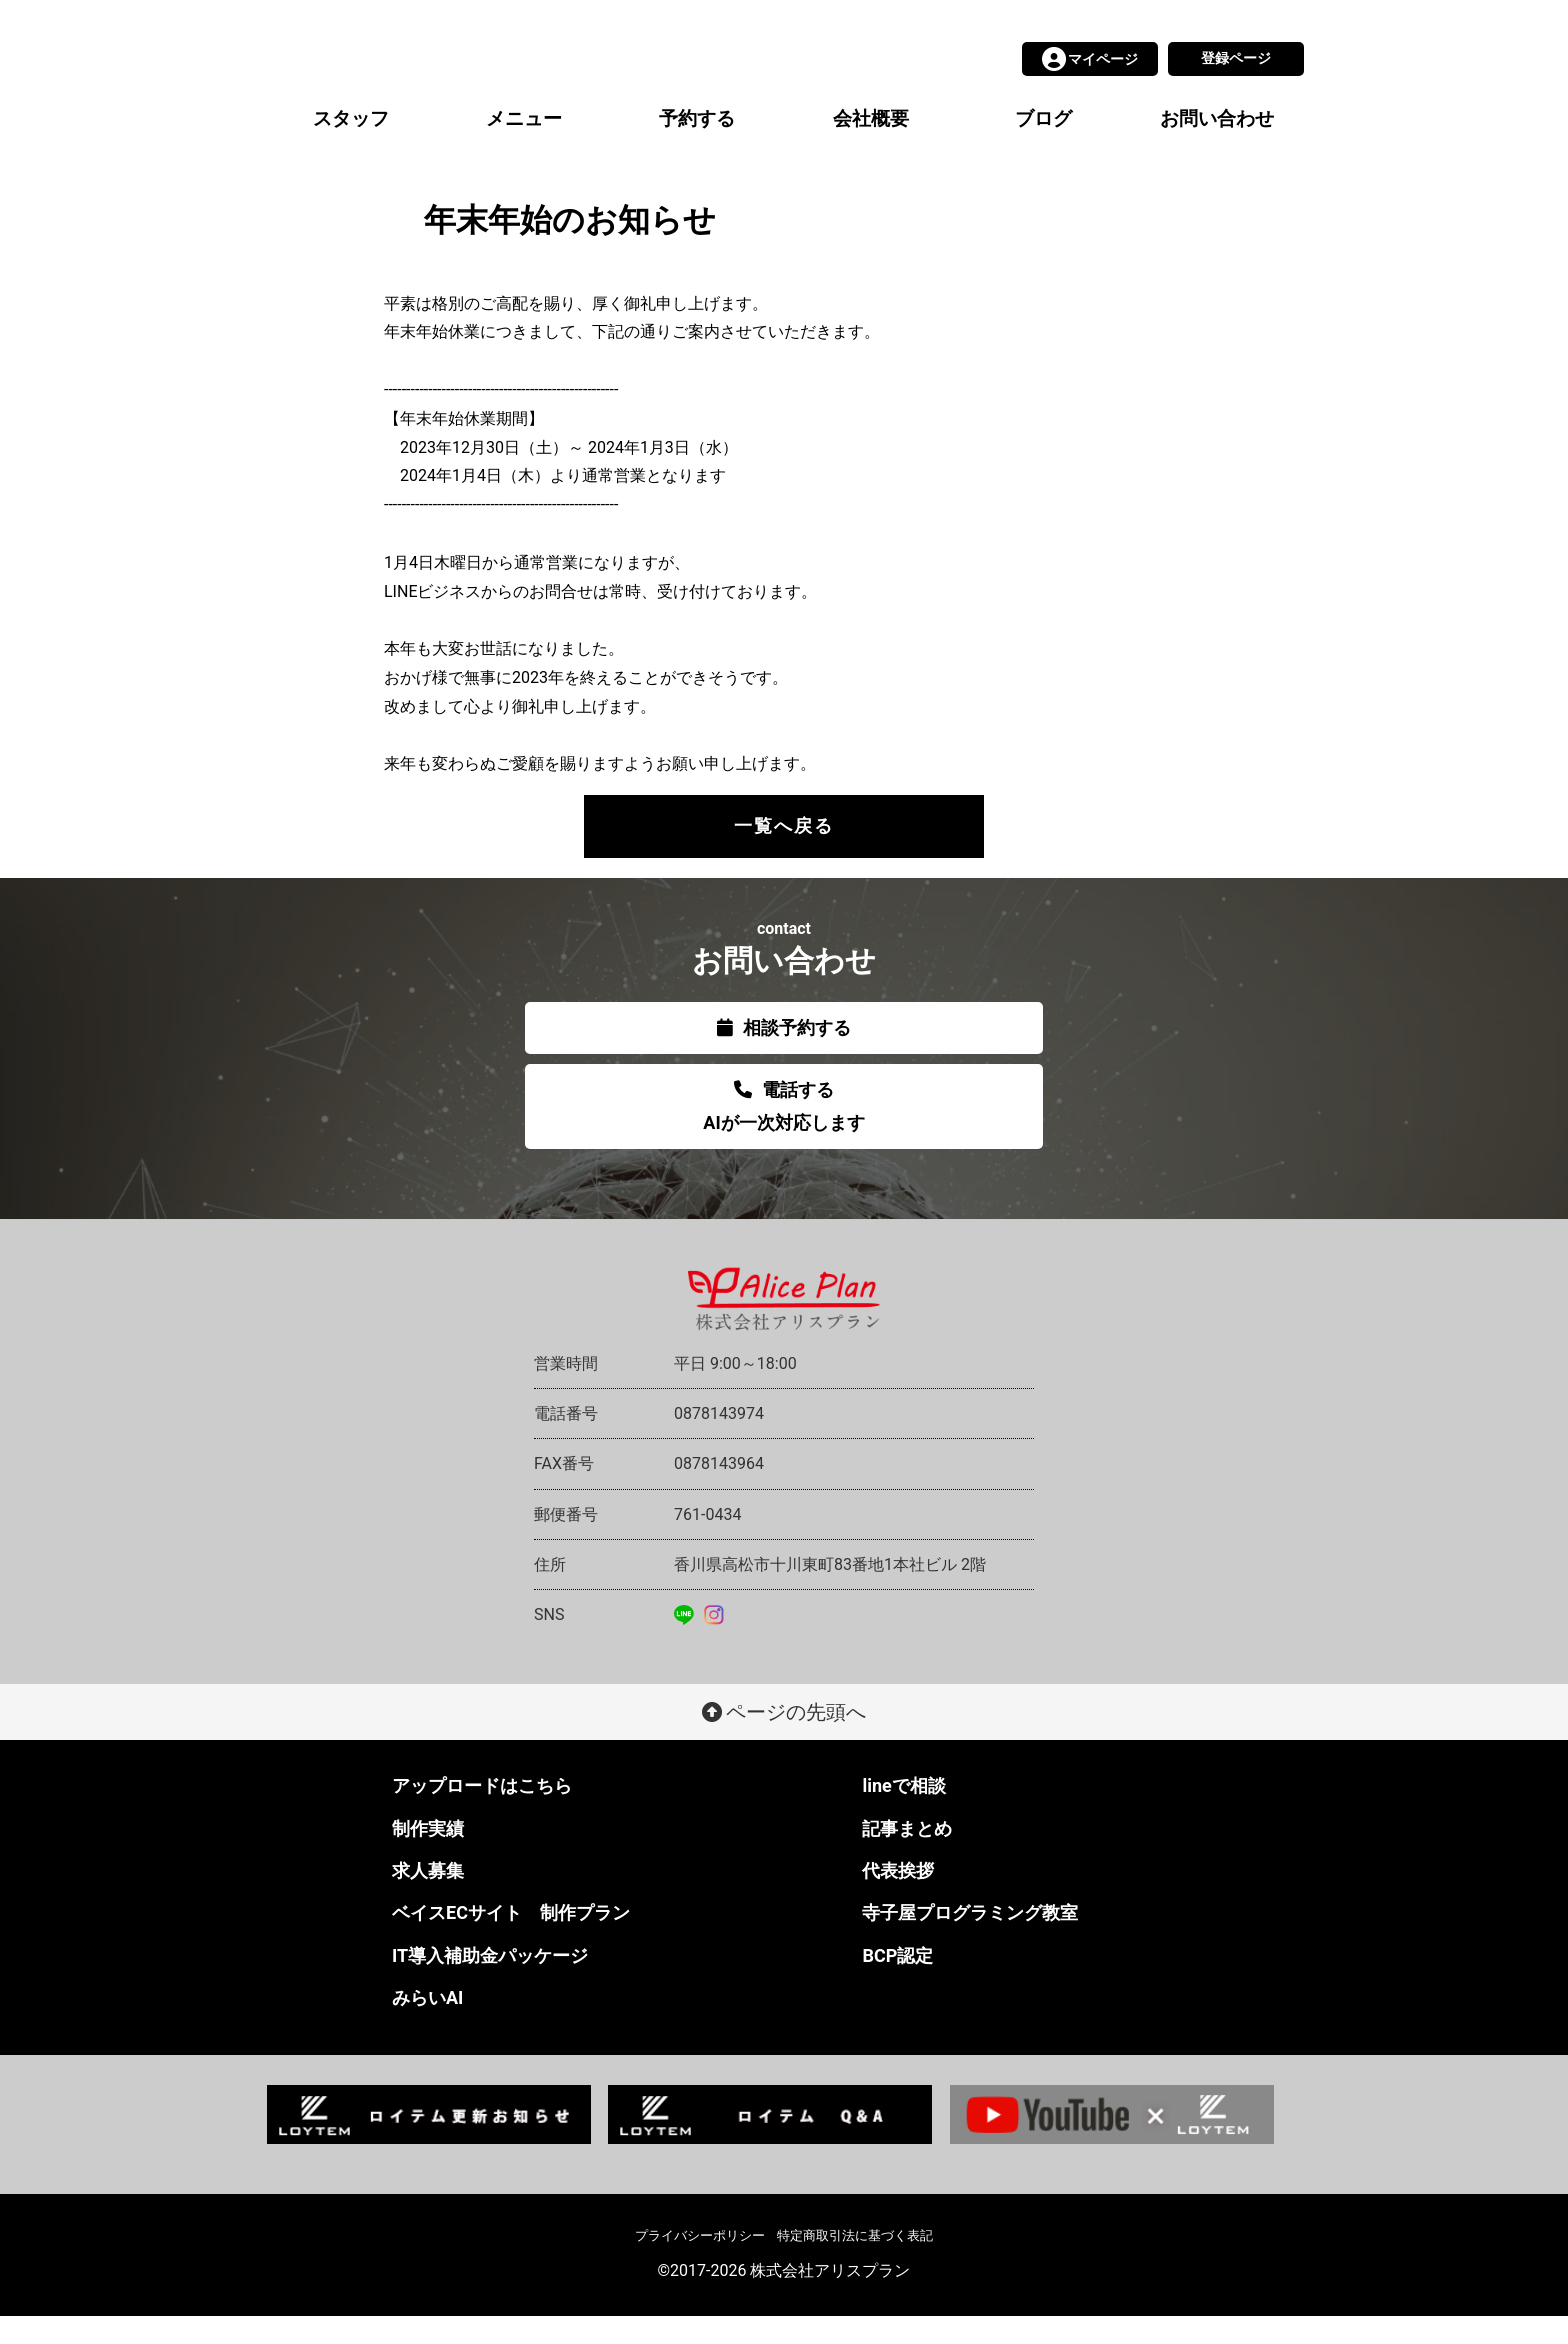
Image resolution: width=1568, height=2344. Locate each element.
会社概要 (871, 146)
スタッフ (351, 146)
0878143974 (719, 1441)
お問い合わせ (1217, 146)
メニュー (524, 146)
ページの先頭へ (784, 1740)
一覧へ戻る (784, 853)
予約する (697, 146)
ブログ (1043, 146)
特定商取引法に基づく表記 (855, 2263)
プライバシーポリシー (700, 2263)
